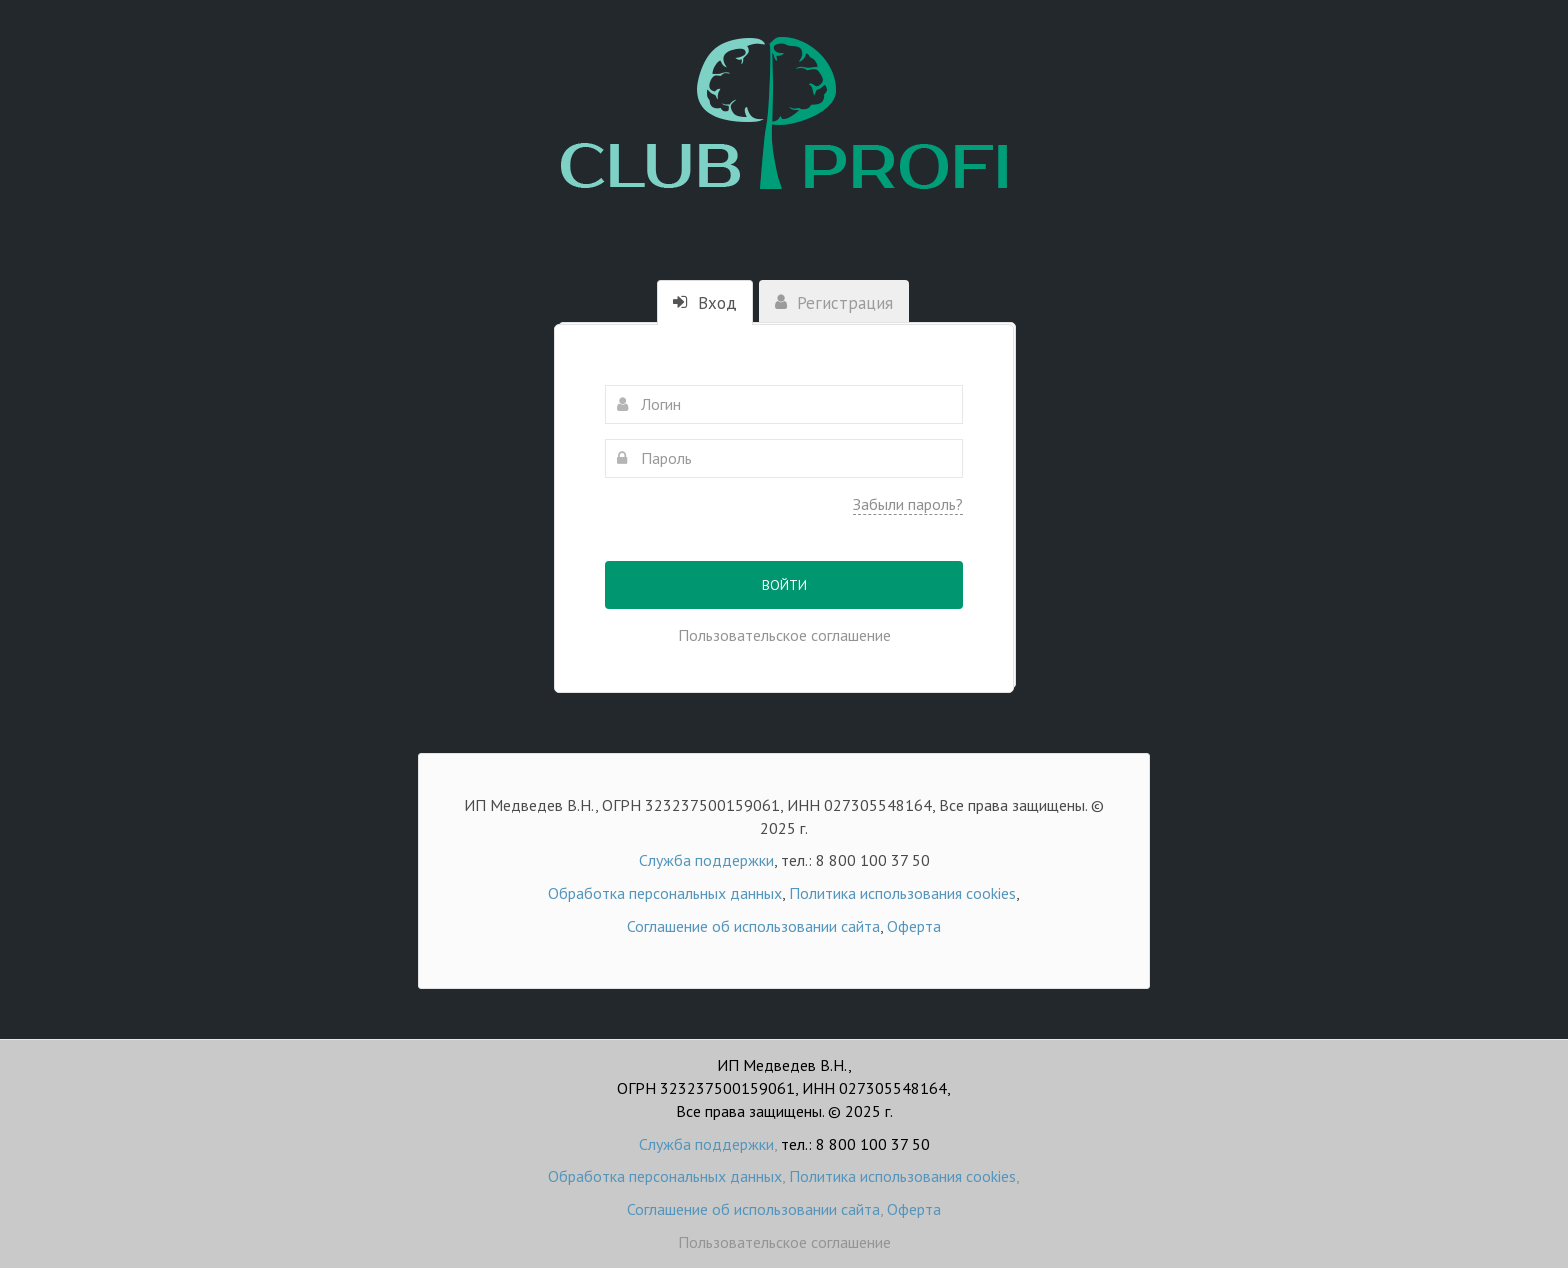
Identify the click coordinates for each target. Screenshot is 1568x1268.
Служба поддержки (706, 860)
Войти (784, 585)
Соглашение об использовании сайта (753, 926)
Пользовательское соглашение (784, 635)
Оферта (914, 926)
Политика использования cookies (902, 893)
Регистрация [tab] (834, 303)
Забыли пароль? (908, 504)
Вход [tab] (705, 303)
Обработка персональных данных (665, 893)
